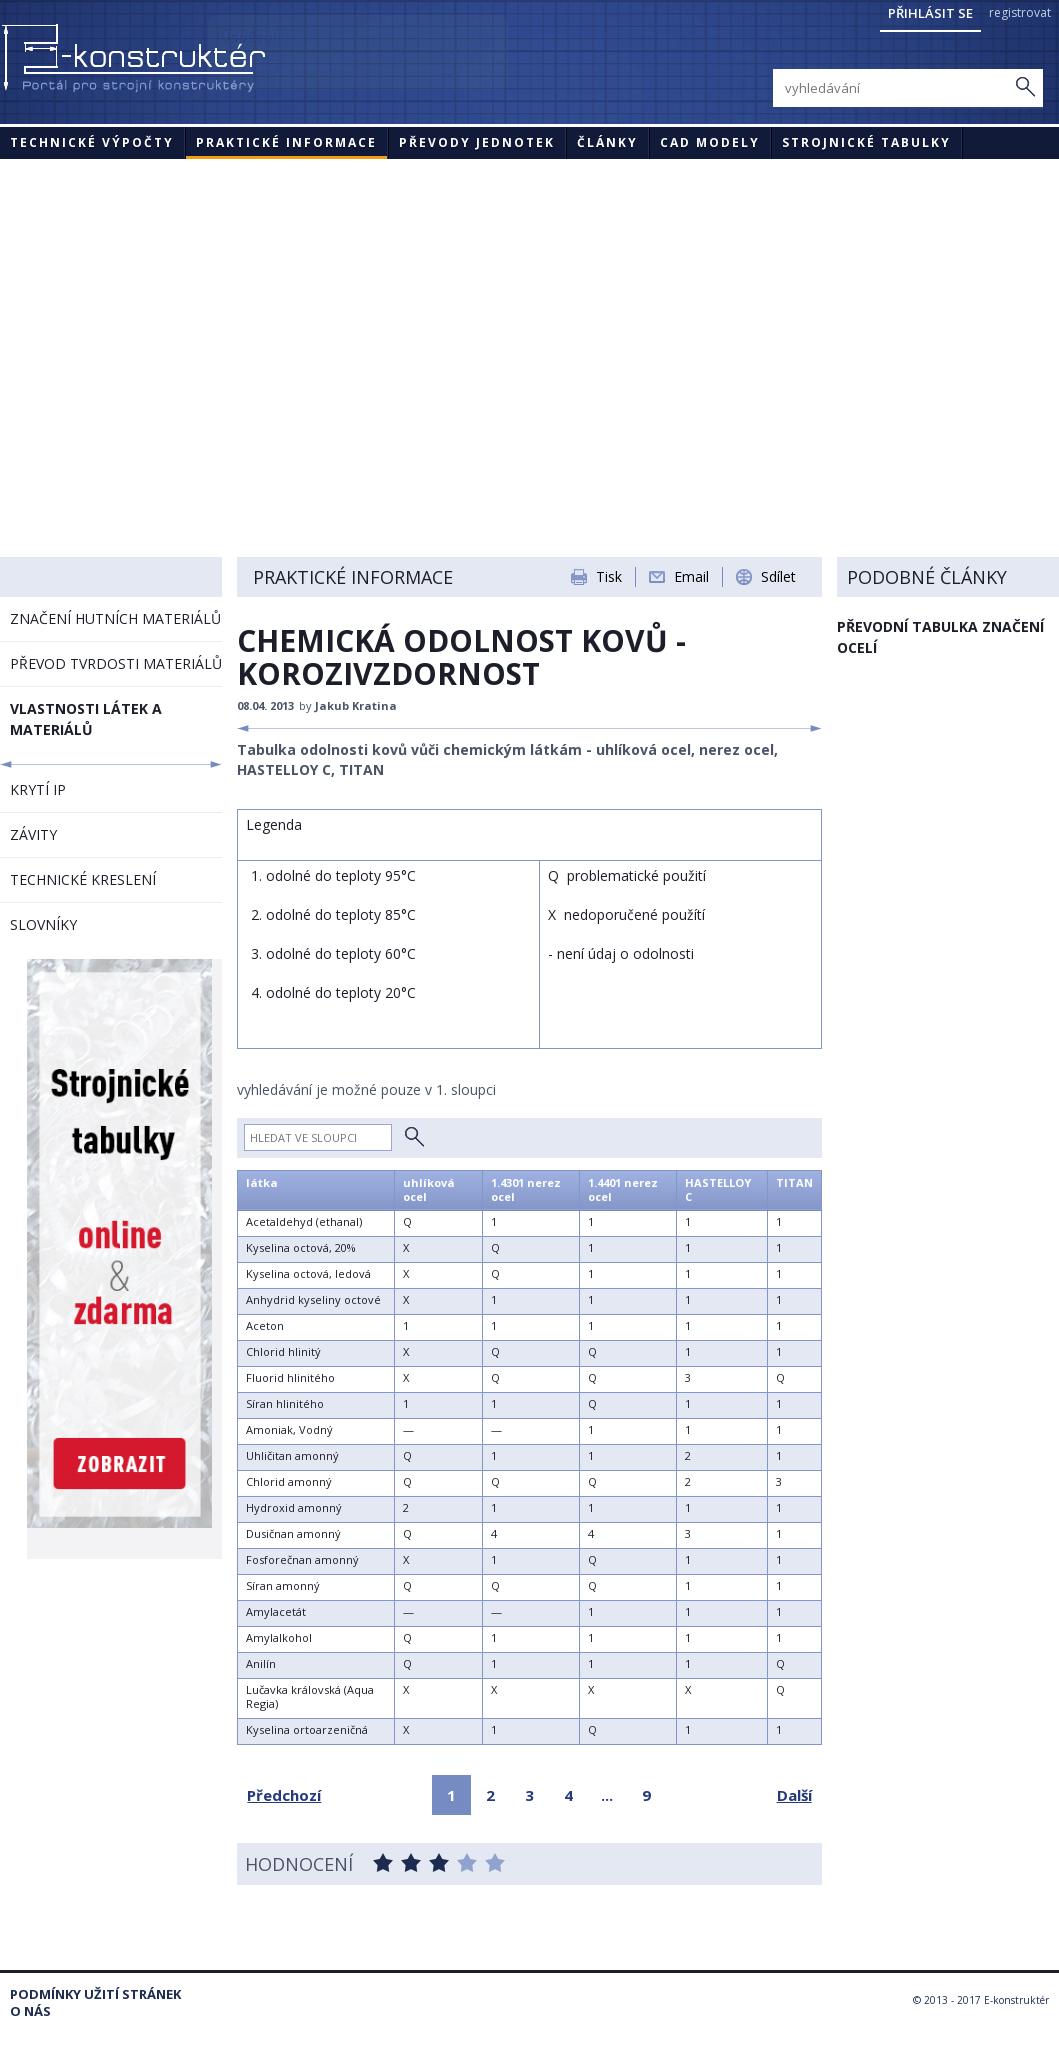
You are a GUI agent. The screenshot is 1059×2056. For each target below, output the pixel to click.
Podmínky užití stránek (95, 1994)
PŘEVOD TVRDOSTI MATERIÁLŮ (116, 663)
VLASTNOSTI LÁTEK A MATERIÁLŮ (86, 719)
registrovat (1020, 12)
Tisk (609, 576)
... (607, 1795)
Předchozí (284, 1795)
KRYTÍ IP (38, 789)
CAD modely (710, 142)
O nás (30, 2011)
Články (607, 142)
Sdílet (778, 576)
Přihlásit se (930, 13)
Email (691, 576)
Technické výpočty (92, 142)
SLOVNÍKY (43, 924)
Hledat (414, 1137)
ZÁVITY (33, 834)
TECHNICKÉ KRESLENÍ (83, 879)
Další (794, 1795)
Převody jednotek (477, 142)
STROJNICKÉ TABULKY (866, 142)
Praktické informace (286, 142)
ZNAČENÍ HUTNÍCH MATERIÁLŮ (115, 618)
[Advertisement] (530, 309)
